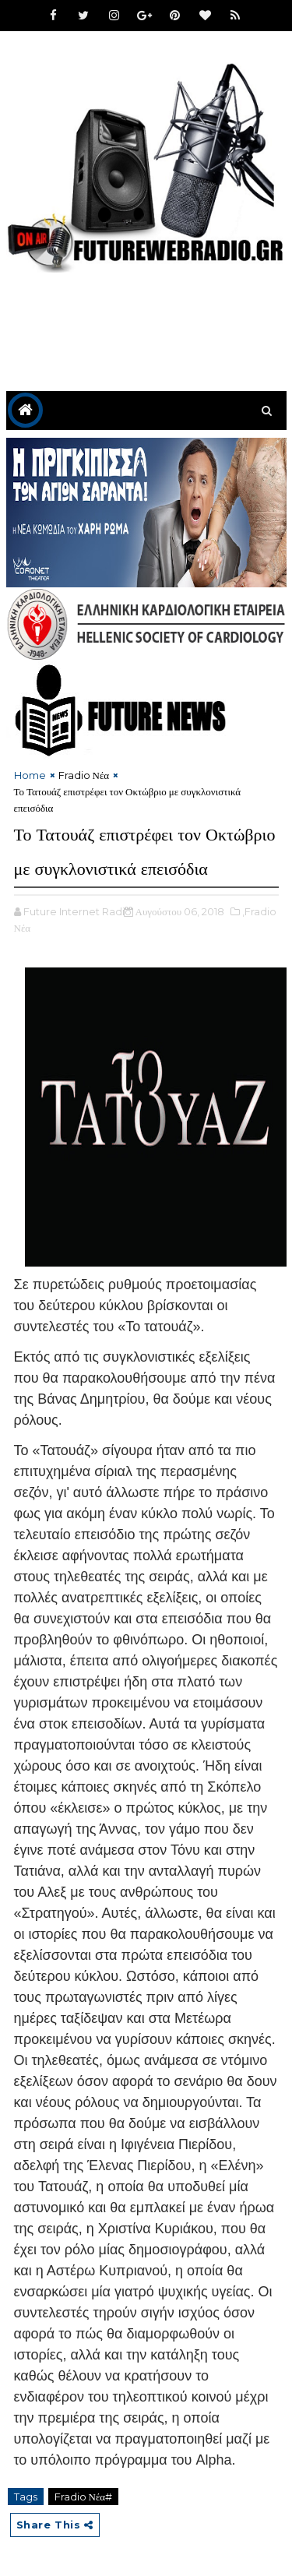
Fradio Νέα (84, 775)
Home (30, 775)
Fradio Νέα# (84, 2496)
